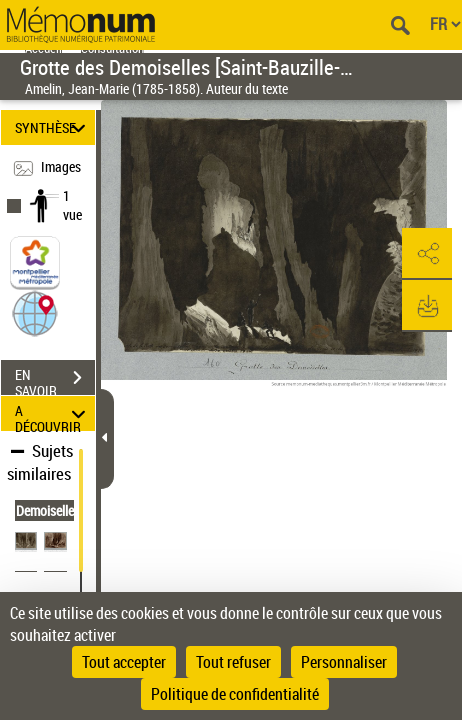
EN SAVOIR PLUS (55, 380)
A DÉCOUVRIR (53, 413)
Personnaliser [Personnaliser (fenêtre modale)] (344, 662)
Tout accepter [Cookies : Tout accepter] (124, 662)
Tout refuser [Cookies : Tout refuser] (233, 662)
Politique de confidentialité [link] (235, 694)
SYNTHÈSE (53, 127)
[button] (35, 312)
